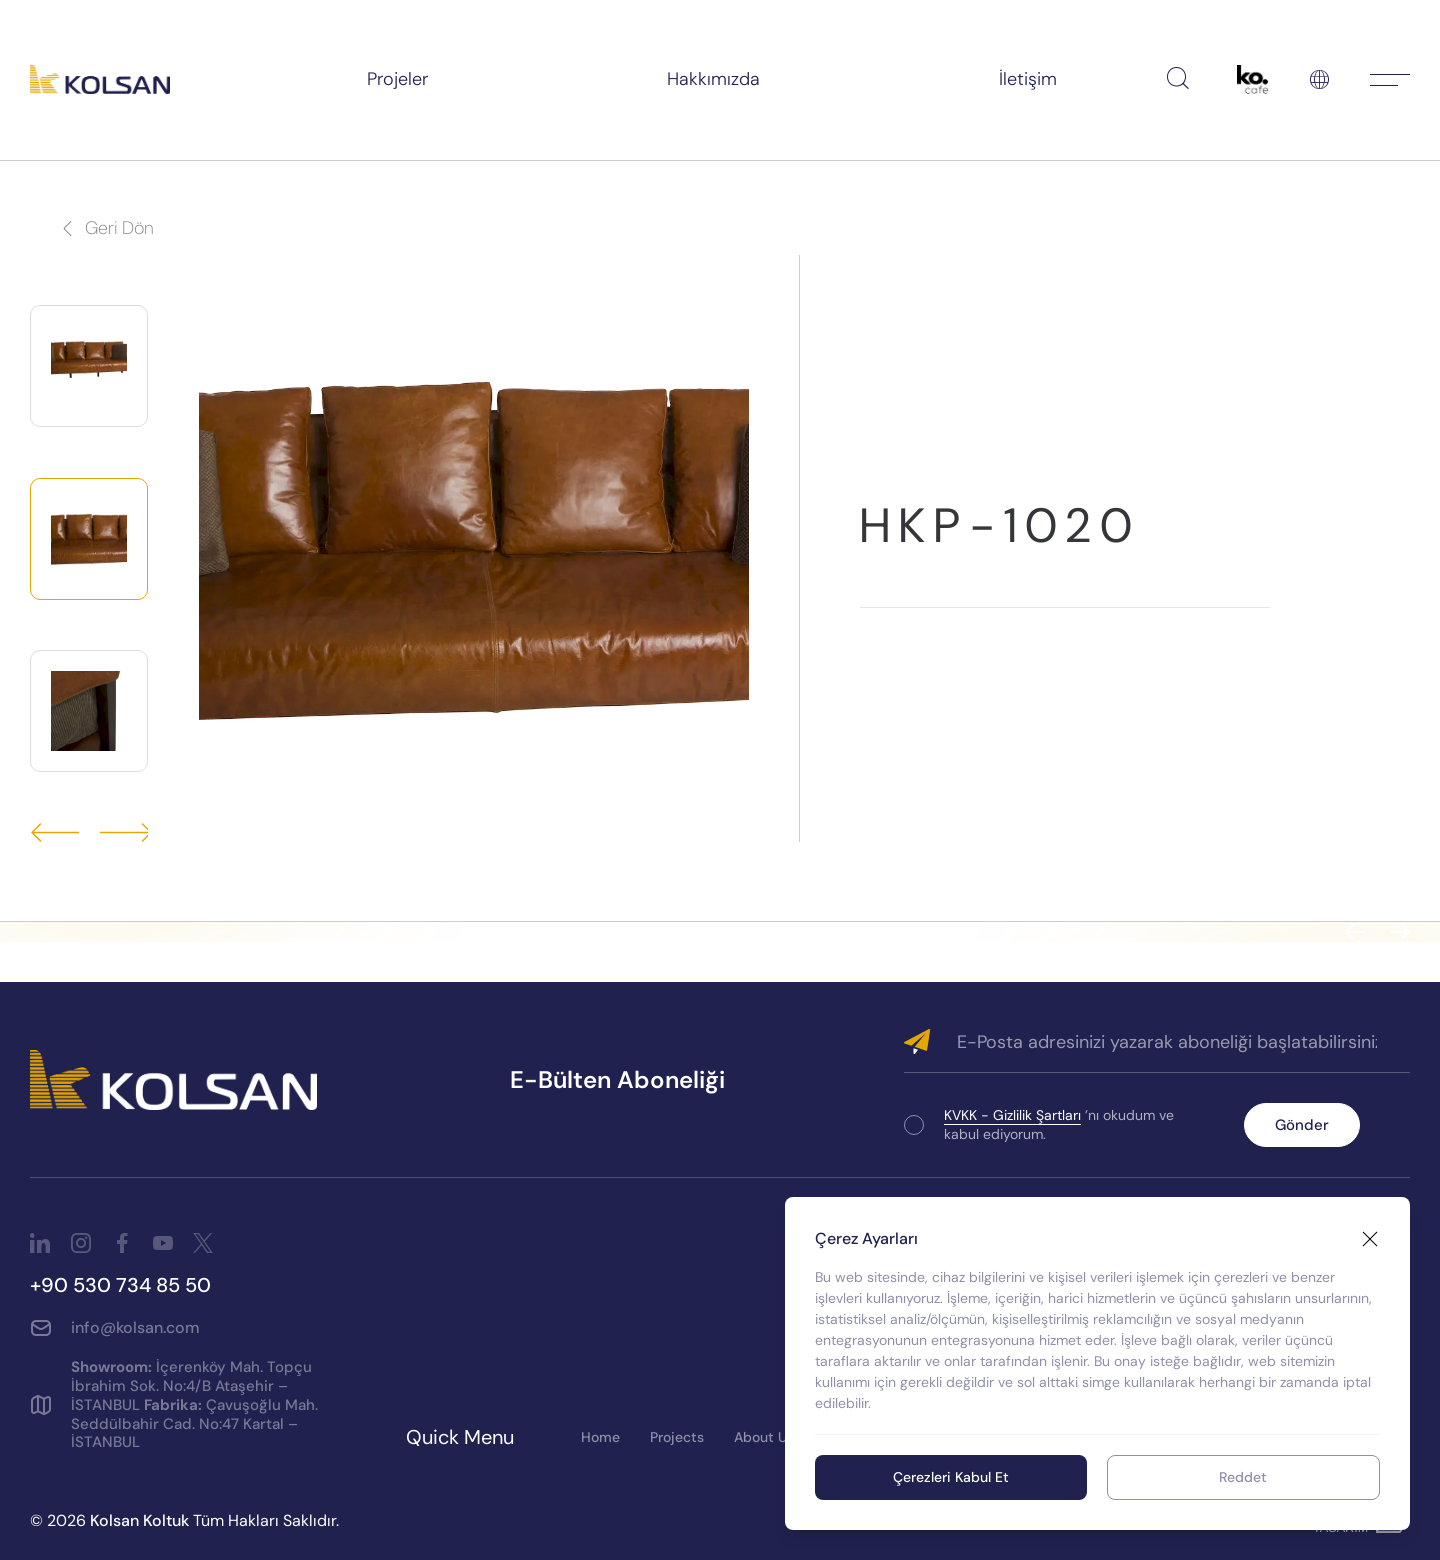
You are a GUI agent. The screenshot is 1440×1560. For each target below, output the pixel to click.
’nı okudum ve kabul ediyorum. (1059, 1124)
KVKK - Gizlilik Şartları (1012, 1115)
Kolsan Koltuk (139, 1520)
